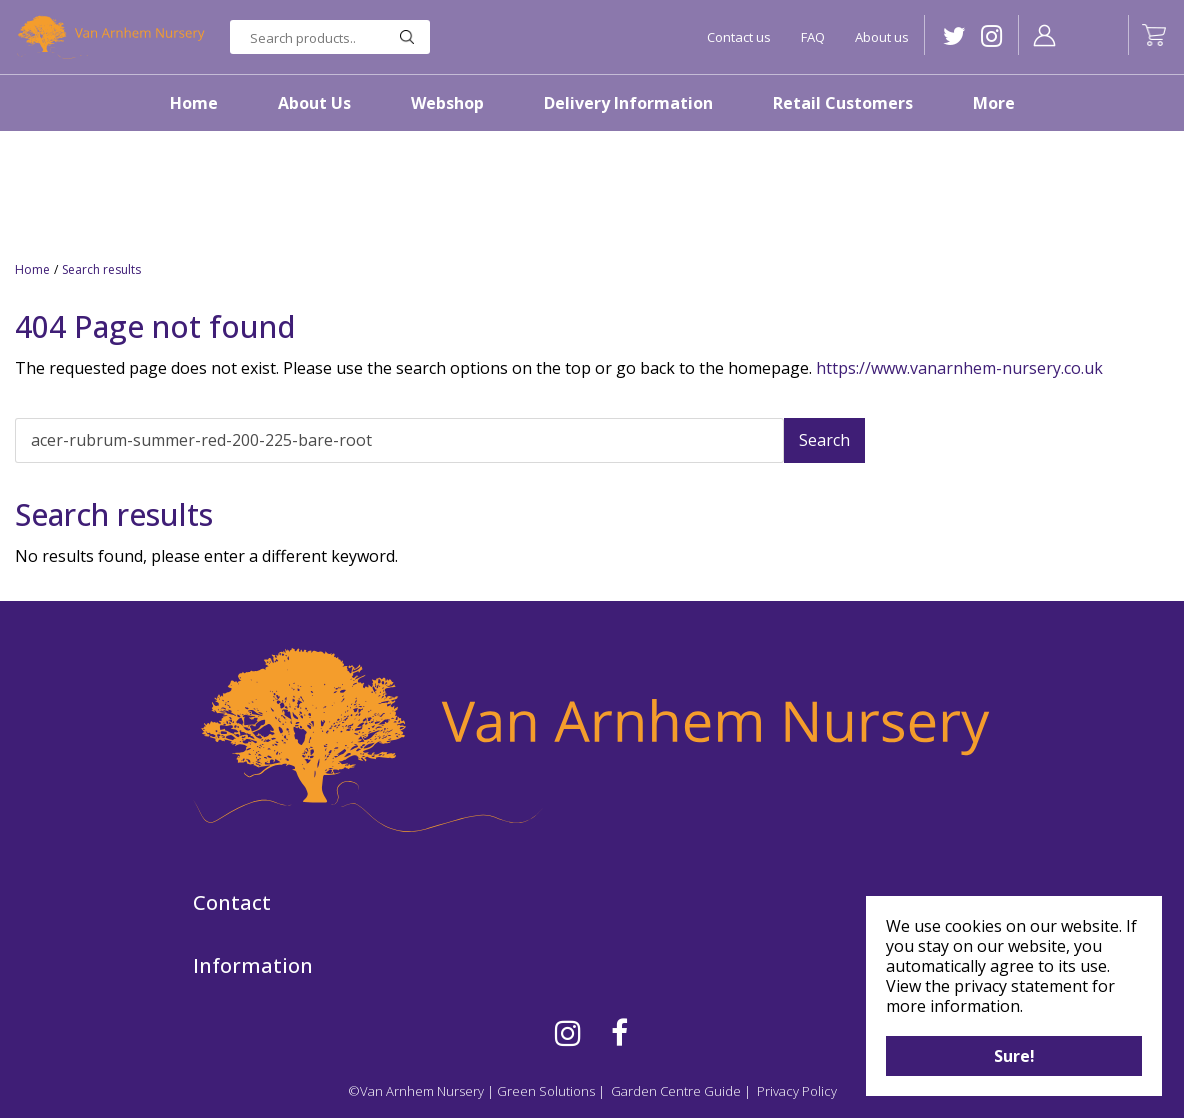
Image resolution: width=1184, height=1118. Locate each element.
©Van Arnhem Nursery (416, 1091)
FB (619, 1033)
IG (991, 36)
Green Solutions (546, 1091)
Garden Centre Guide (676, 1091)
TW (954, 36)
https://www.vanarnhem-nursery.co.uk (959, 368)
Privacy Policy (797, 1091)
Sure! (1014, 1056)
